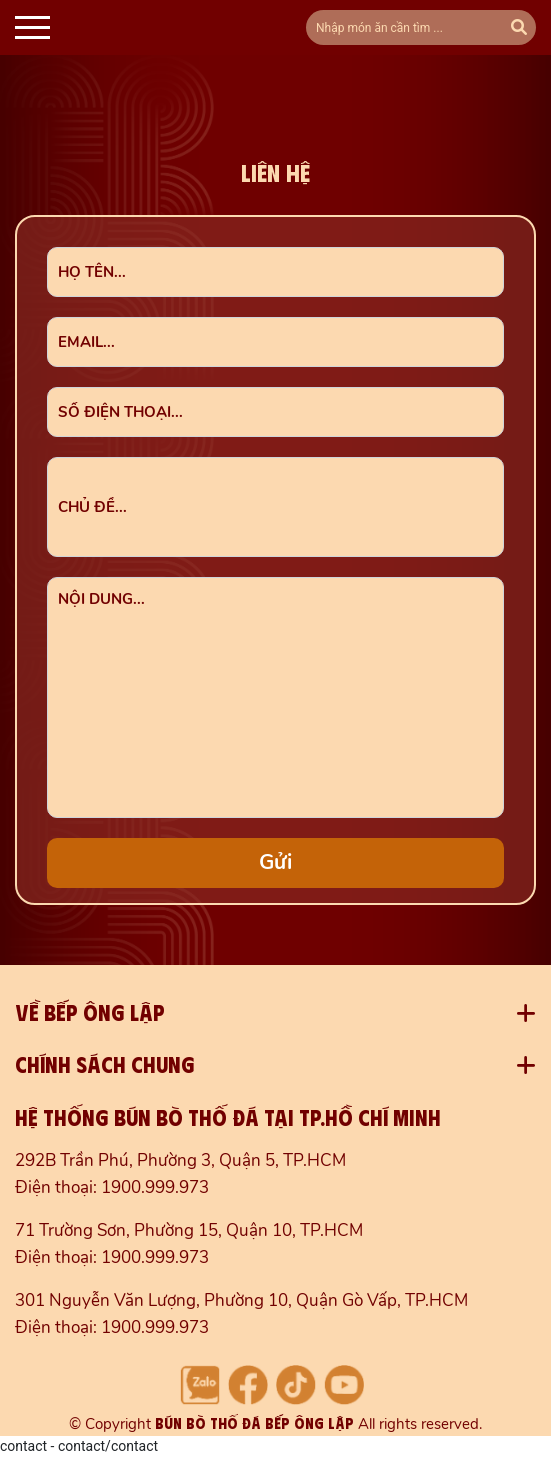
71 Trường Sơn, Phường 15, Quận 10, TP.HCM (189, 1230)
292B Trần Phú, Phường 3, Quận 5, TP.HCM (180, 1160)
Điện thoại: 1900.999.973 (112, 1187)
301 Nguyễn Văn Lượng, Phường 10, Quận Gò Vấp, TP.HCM (241, 1300)
